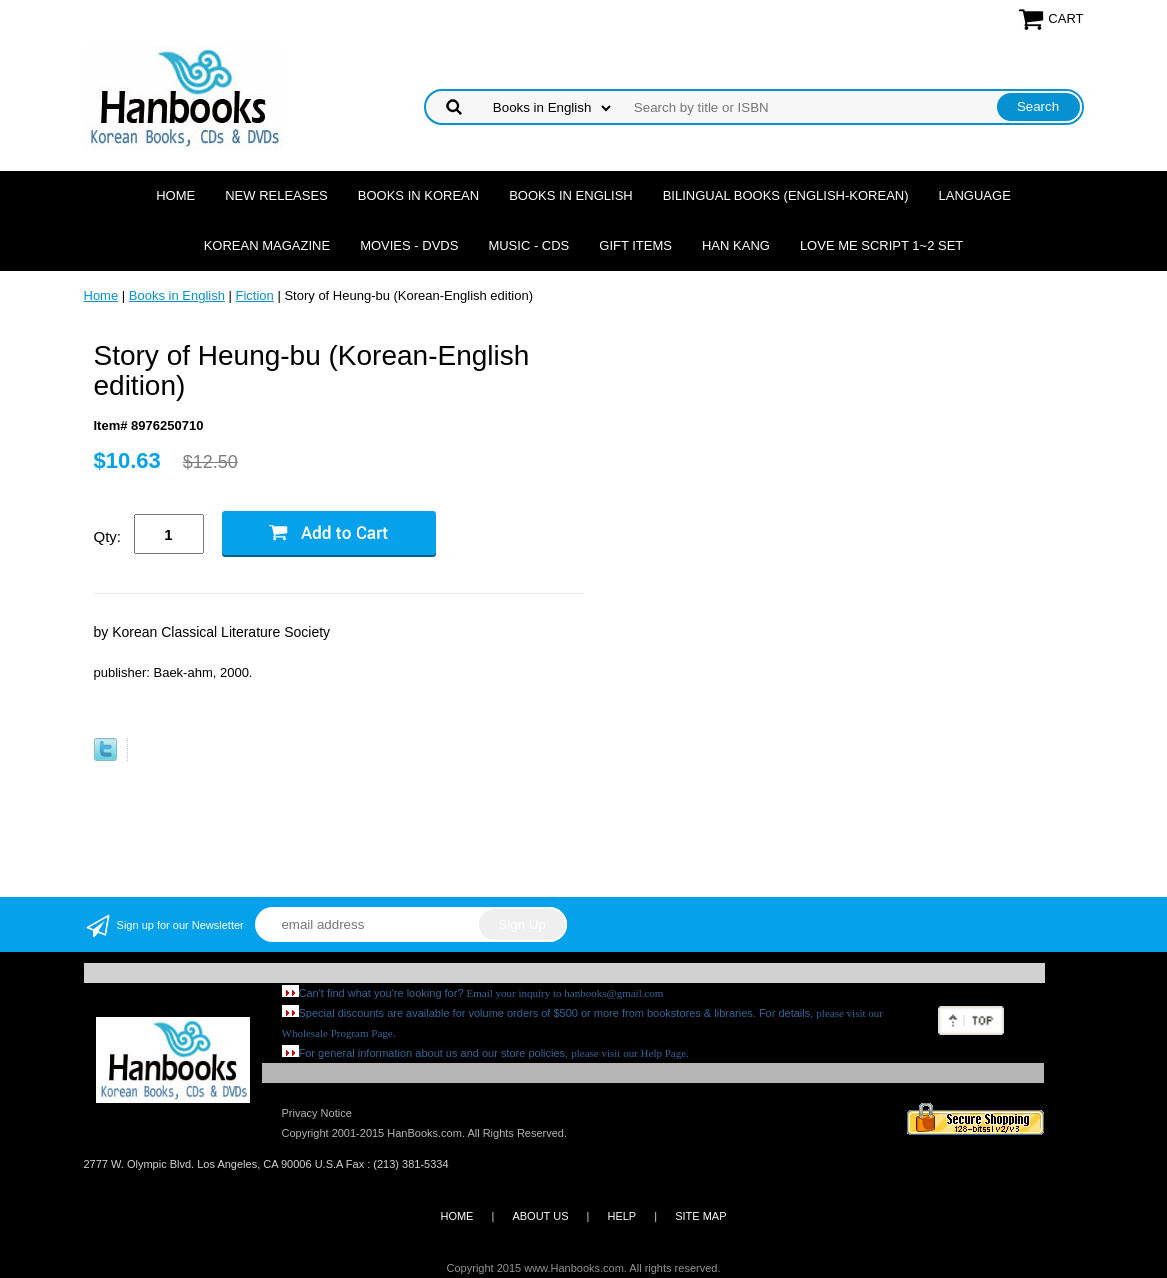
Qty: (108, 536)
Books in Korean (418, 195)
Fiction (255, 295)
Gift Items (635, 245)
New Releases (276, 195)
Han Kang (736, 245)
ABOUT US (540, 1216)
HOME (456, 1216)
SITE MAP (700, 1216)
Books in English (571, 195)
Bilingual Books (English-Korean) (786, 195)
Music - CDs (528, 245)
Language (975, 195)
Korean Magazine (267, 245)
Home (175, 195)
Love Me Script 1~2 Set (881, 245)
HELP (621, 1216)
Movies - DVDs (409, 245)
